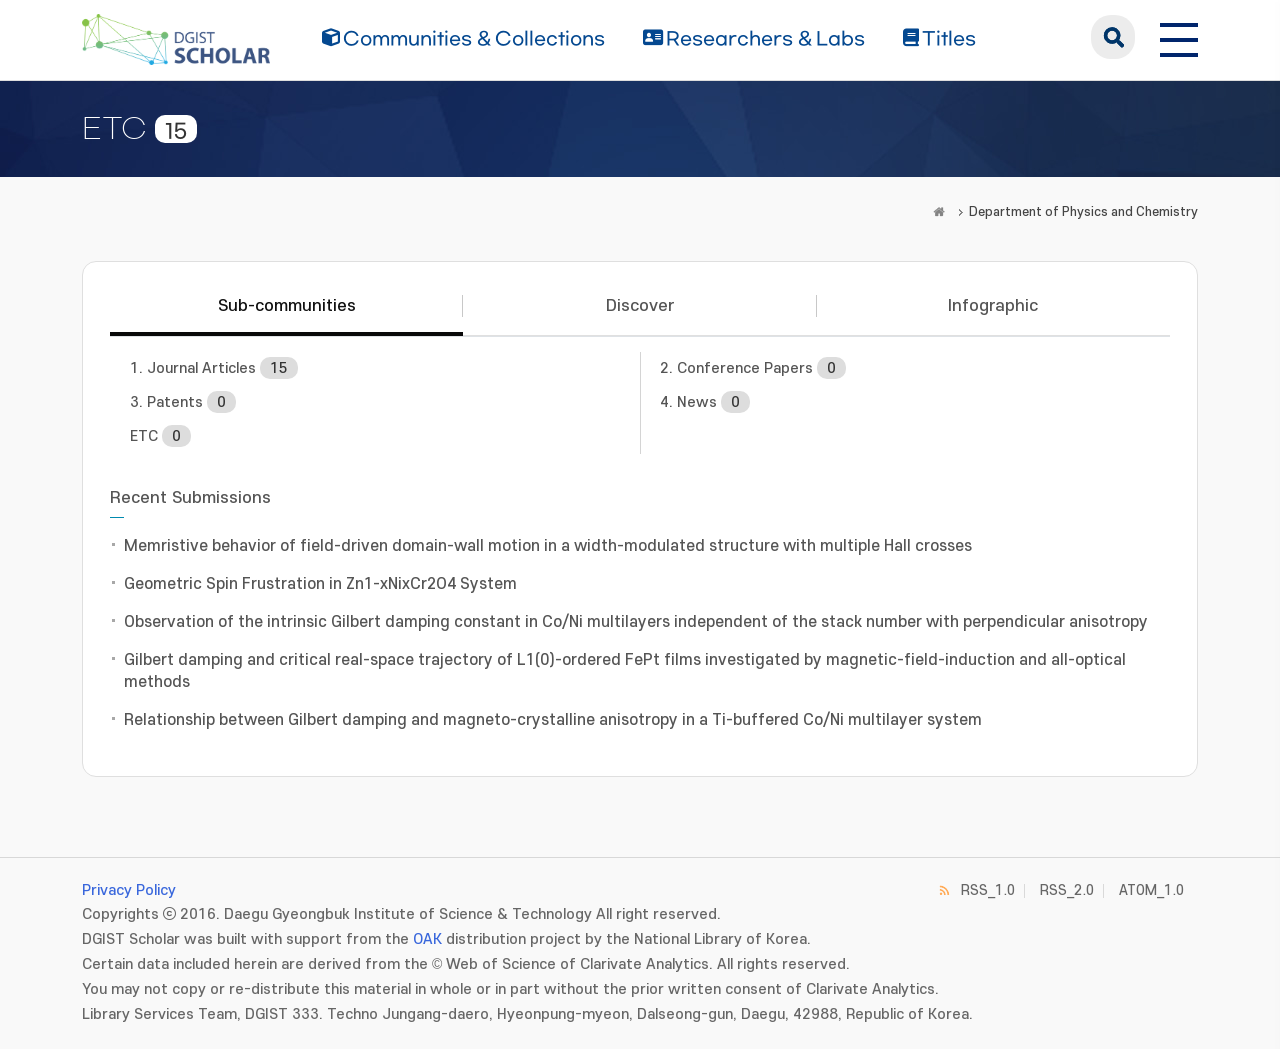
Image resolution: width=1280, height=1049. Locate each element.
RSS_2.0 (1067, 890)
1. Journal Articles (214, 368)
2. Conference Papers (753, 368)
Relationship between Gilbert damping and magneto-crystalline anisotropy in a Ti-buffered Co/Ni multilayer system (553, 720)
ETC (160, 436)
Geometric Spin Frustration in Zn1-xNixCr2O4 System (320, 584)
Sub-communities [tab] (287, 306)
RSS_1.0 (988, 890)
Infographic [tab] (993, 306)
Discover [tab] (640, 306)
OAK (427, 939)
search (1113, 37)
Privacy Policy (129, 890)
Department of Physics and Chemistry (1083, 212)
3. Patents (183, 402)
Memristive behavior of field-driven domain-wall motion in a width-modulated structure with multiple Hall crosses (548, 546)
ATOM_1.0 (1151, 890)
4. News (705, 402)
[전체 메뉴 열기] (1179, 37)
